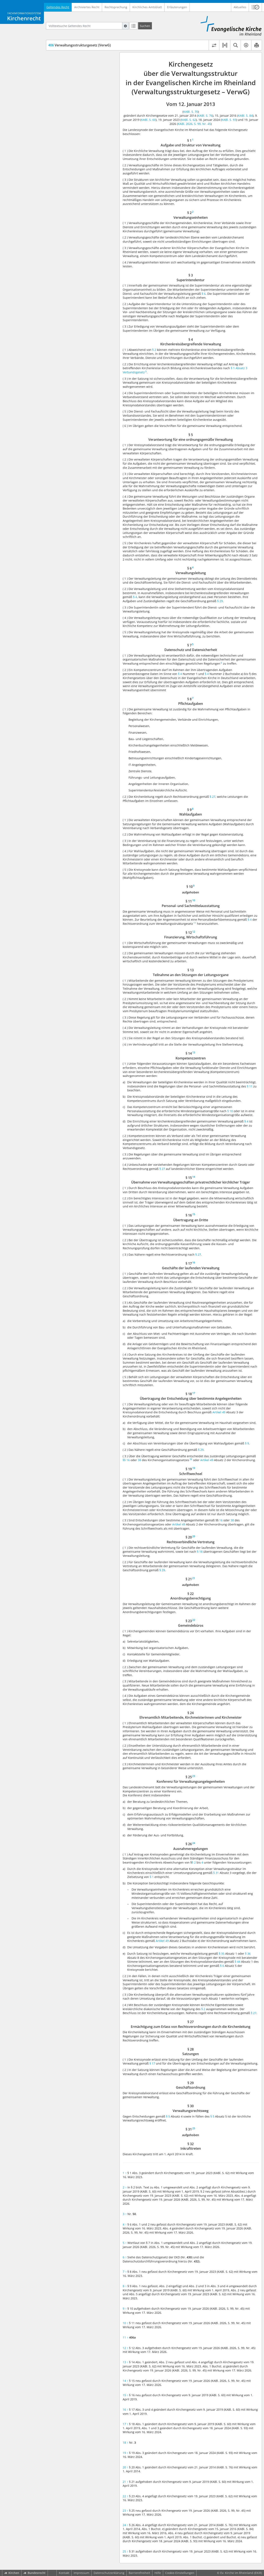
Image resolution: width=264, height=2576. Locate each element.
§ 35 (221, 1954)
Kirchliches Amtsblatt (147, 7)
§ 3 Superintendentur (71, 75)
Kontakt (64, 2573)
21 (125, 2482)
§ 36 (248, 1954)
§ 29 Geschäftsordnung (72, 282)
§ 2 (154, 350)
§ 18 (199, 1552)
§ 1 (152, 1877)
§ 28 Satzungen (66, 276)
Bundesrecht (35, 2573)
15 (125, 2395)
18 (125, 2442)
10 (125, 2323)
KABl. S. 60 (148, 120)
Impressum (81, 2573)
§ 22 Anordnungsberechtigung (77, 223)
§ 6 (204, 294)
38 (139, 1460)
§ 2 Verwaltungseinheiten (73, 69)
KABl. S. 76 (205, 116)
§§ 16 (126, 1460)
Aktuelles (240, 7)
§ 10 (58, 125)
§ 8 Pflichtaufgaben (69, 113)
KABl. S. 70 (190, 112)
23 (125, 2511)
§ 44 (237, 1962)
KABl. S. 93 (229, 120)
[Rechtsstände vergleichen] (214, 45)
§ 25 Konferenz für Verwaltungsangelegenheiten (76, 247)
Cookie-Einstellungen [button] (179, 2573)
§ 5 (168, 2116)
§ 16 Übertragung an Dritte (74, 178)
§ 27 (212, 797)
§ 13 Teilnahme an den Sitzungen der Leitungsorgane (82, 150)
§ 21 (58, 217)
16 (221, 1520)
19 (125, 2453)
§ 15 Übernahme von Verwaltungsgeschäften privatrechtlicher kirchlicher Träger (84, 168)
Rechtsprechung (116, 7)
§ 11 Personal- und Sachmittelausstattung (71, 134)
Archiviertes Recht (86, 7)
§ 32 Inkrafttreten (68, 300)
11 (125, 2337)
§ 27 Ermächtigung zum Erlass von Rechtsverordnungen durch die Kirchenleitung (79, 265)
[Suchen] (145, 25)
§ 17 (152, 2063)
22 (125, 2496)
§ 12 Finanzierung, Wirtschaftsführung (82, 142)
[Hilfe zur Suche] (125, 25)
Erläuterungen (177, 7)
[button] (255, 7)
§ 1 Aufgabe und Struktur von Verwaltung (76, 60)
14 (125, 2381)
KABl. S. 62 (188, 120)
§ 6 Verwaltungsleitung (71, 101)
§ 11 (249, 1086)
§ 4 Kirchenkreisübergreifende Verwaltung (77, 83)
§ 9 (247, 1443)
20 (125, 2467)
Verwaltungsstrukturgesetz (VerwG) (79, 45)
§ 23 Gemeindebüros (70, 229)
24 (125, 2525)
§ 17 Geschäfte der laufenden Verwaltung (76, 186)
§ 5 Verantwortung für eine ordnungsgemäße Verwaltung (76, 93)
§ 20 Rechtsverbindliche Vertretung (80, 211)
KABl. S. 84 (245, 116)
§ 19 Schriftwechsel (69, 205)
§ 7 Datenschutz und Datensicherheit (81, 107)
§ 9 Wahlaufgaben (68, 119)
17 (125, 2424)
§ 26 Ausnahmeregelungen (74, 255)
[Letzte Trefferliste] (133, 25)
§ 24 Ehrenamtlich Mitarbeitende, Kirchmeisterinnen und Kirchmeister (81, 237)
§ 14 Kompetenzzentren (72, 158)
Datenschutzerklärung (109, 2573)
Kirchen (11, 2573)
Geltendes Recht (57, 7)
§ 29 (220, 601)
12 (125, 2348)
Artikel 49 (218, 1412)
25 (125, 2551)
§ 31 (58, 294)
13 (125, 2362)
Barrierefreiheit (139, 2573)
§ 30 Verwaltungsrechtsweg (75, 288)
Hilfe (157, 2573)
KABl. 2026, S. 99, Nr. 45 (194, 124)
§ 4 (135, 597)
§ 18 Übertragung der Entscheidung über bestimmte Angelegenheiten (80, 197)
